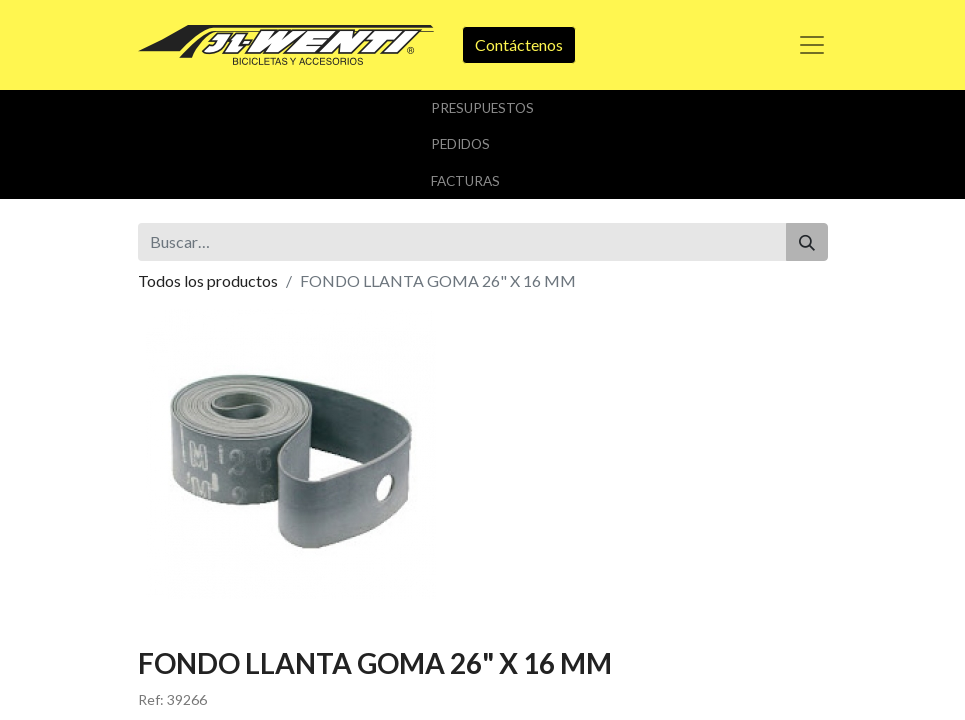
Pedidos (460, 144)
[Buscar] (807, 242)
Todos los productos (208, 280)
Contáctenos (519, 44)
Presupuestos (482, 108)
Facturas (465, 181)
